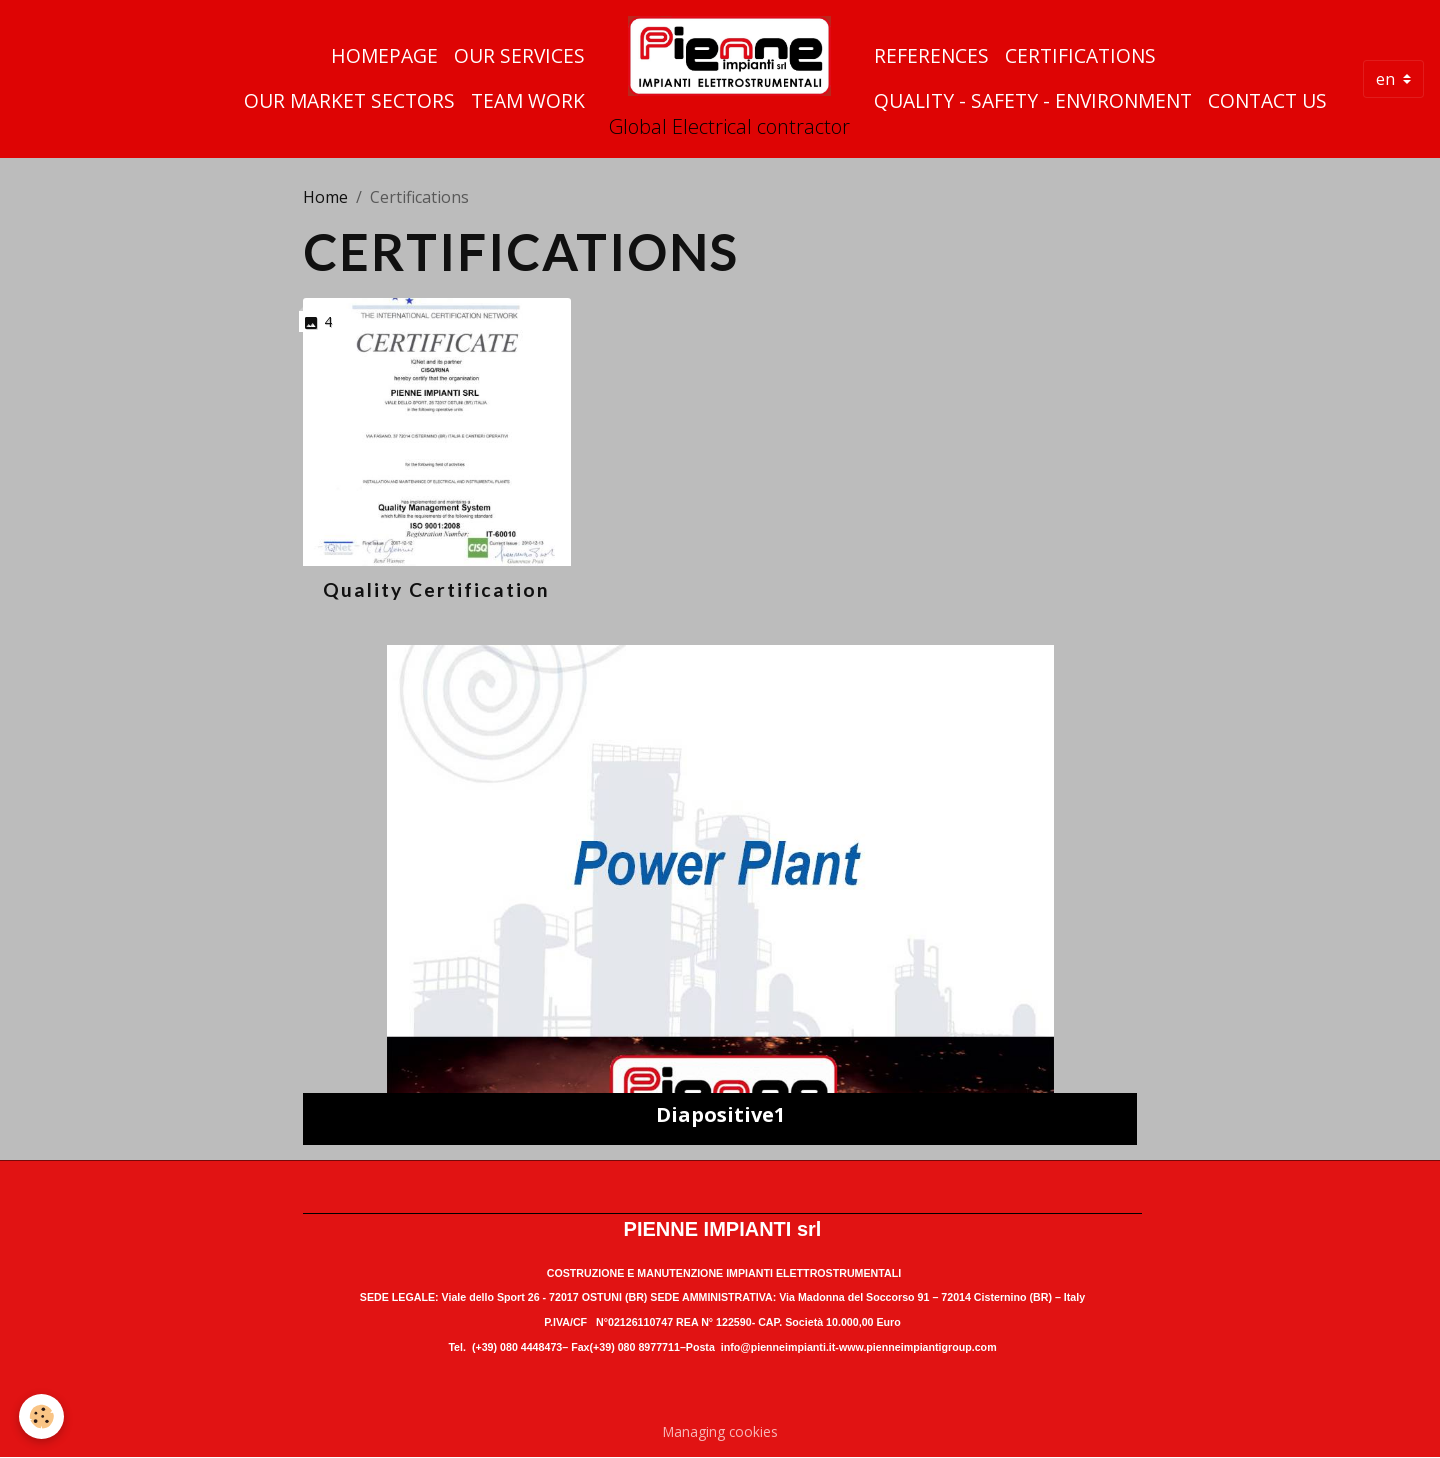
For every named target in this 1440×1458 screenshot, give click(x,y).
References (931, 55)
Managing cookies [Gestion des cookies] (720, 1431)
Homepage (384, 55)
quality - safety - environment (1033, 100)
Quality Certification (436, 589)
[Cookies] (42, 1416)
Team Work (528, 100)
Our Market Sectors (349, 100)
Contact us (1267, 100)
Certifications (1080, 55)
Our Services (519, 55)
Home (325, 197)
